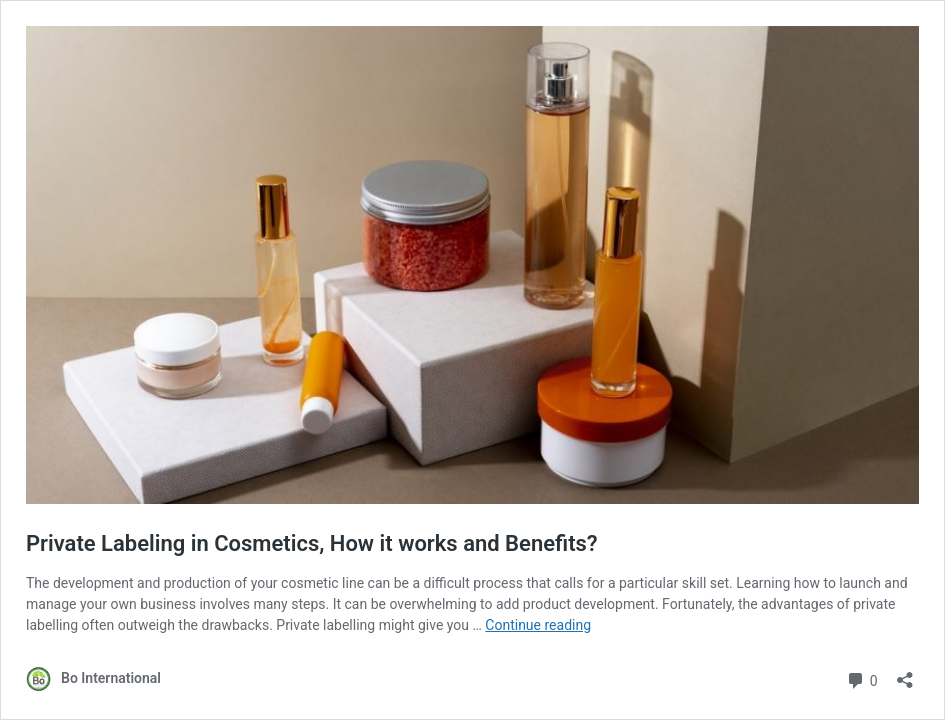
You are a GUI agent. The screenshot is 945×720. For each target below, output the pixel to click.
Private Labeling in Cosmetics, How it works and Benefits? (312, 543)
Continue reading (538, 625)
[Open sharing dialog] (905, 673)
